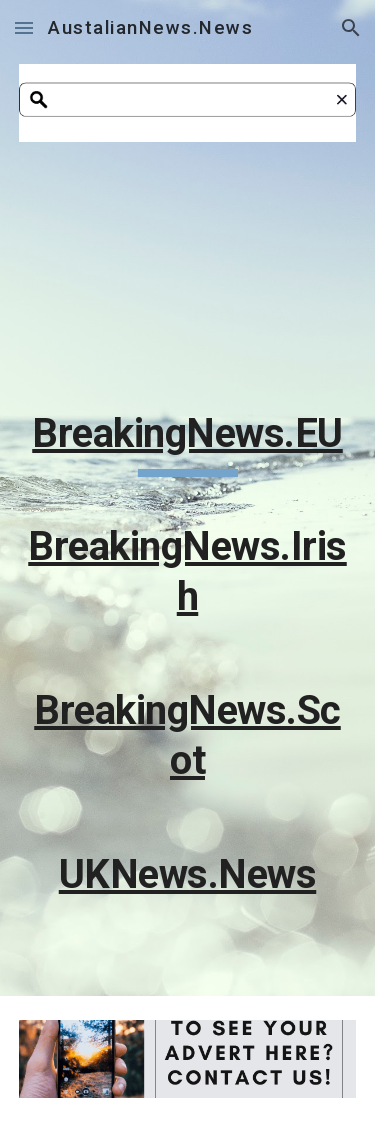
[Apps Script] (188, 273)
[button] (24, 27)
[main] (188, 663)
